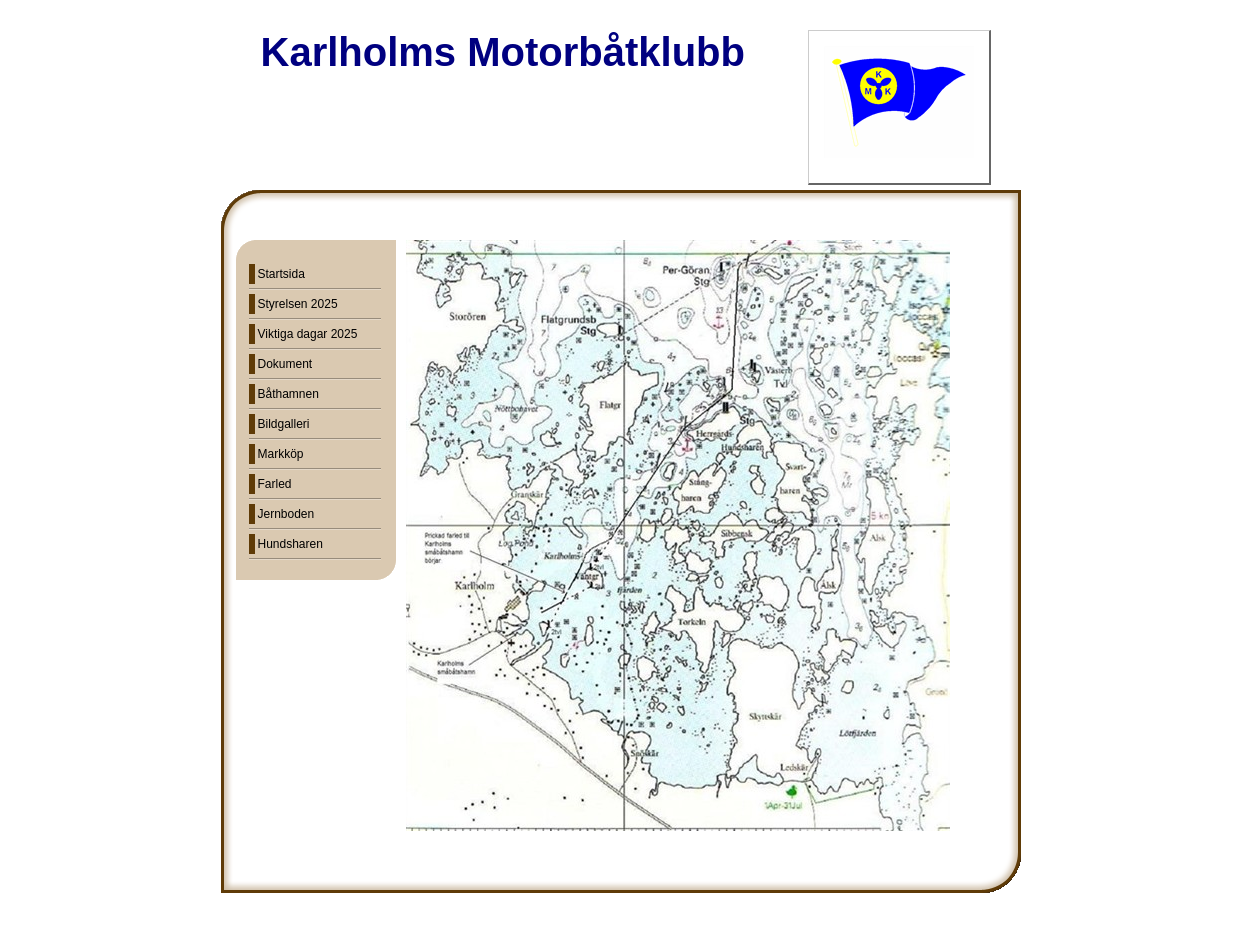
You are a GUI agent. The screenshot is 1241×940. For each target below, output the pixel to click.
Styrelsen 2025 (298, 304)
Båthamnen (288, 394)
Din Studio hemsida (620, 928)
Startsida (281, 274)
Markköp (281, 454)
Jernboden (286, 514)
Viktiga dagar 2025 (308, 334)
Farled (275, 484)
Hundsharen (290, 544)
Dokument (285, 364)
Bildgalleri (284, 424)
